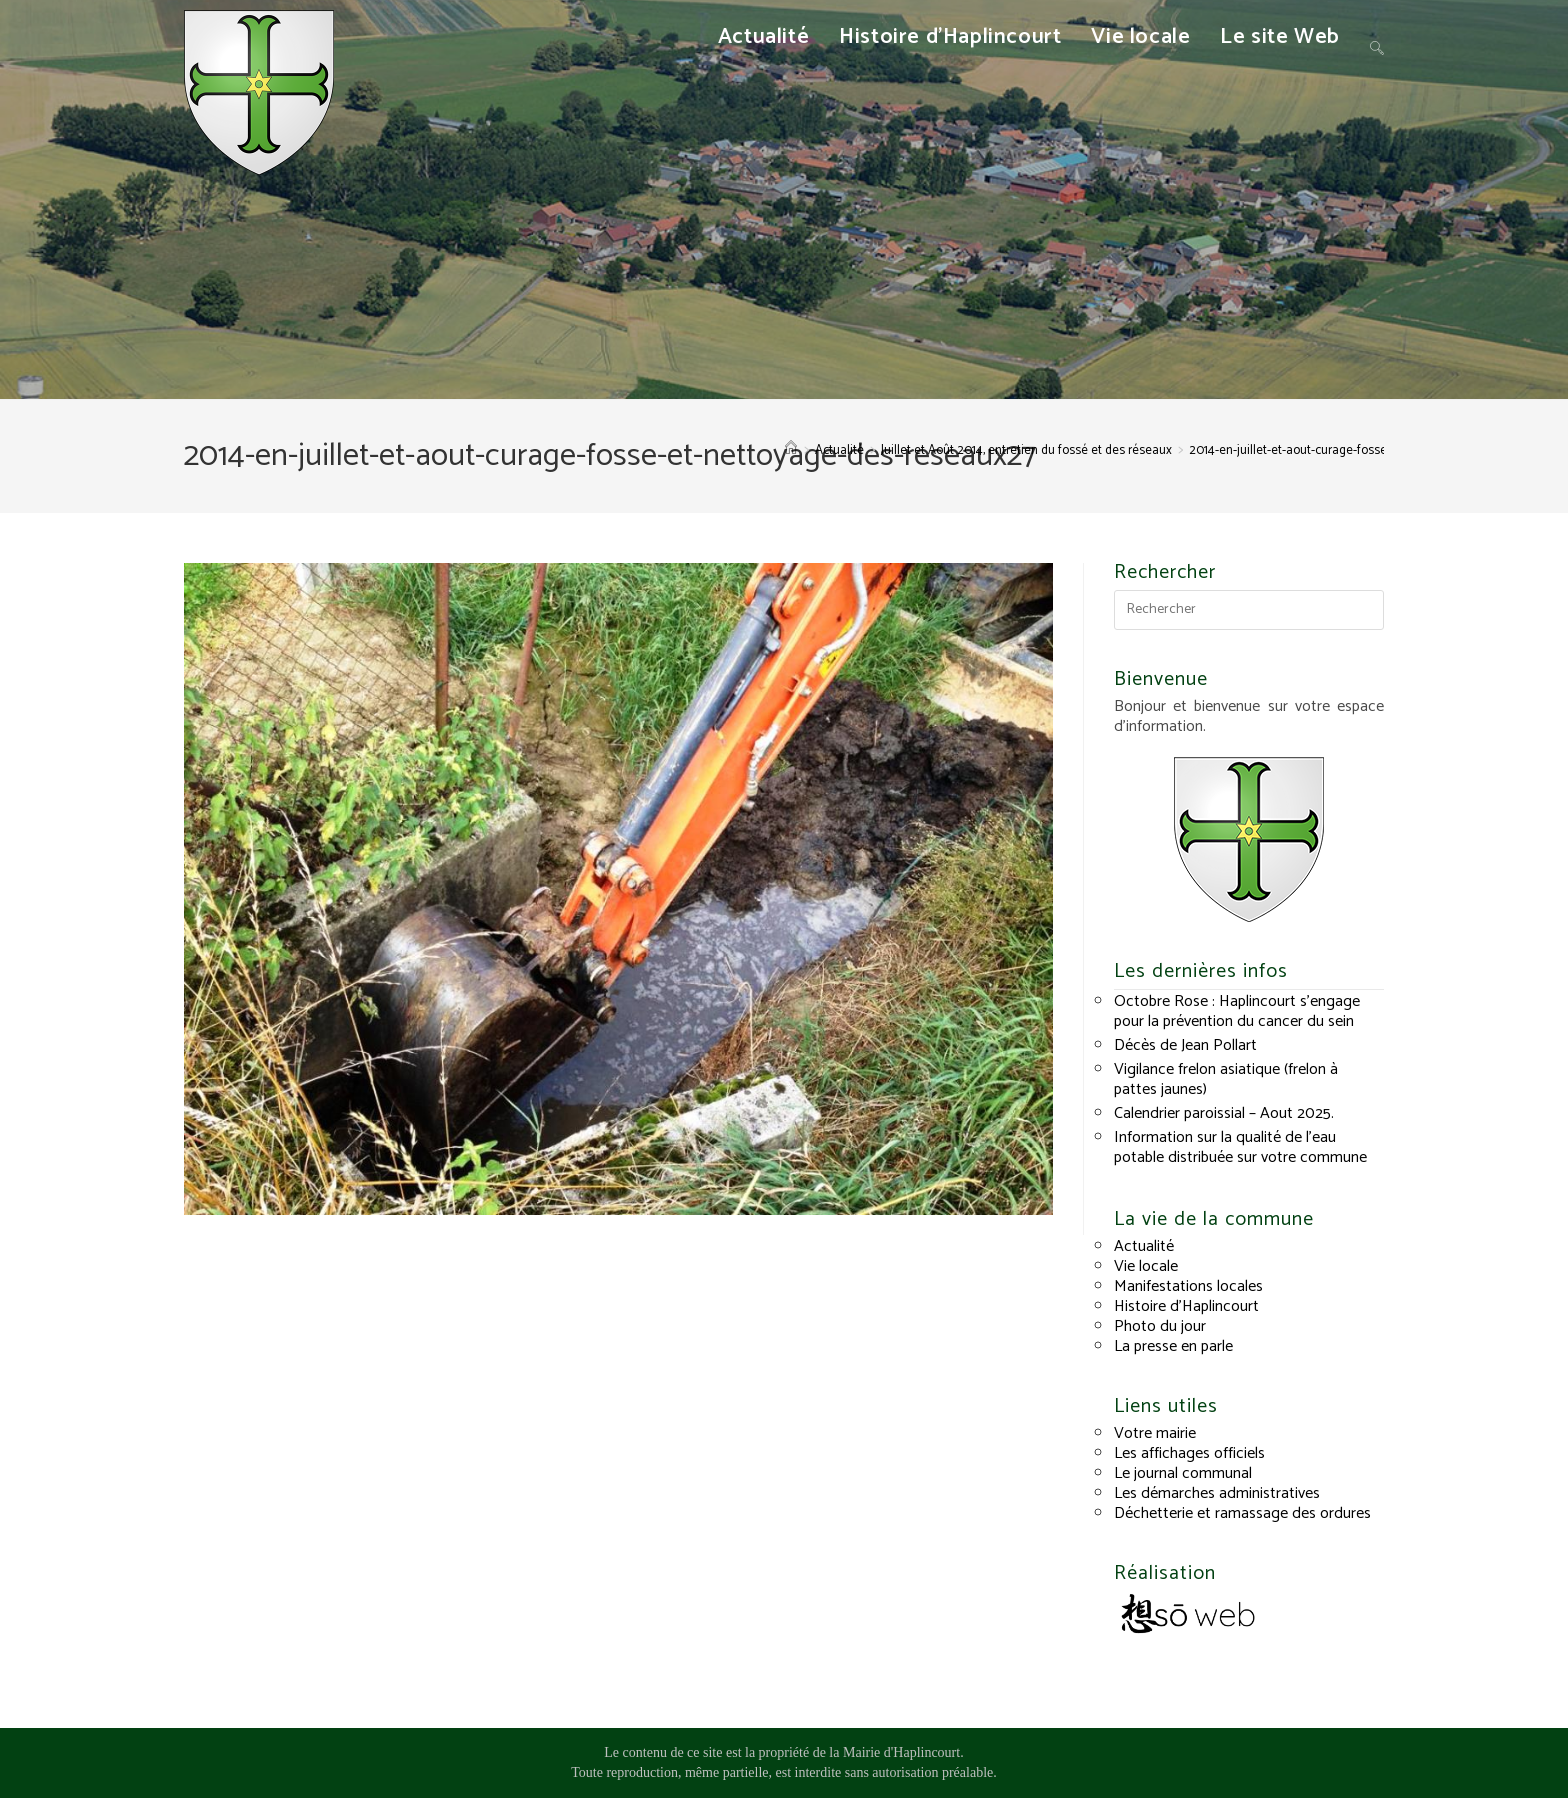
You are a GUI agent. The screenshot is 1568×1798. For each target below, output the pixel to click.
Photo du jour (1160, 1326)
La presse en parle (1173, 1346)
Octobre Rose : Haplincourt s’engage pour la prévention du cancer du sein (1237, 1011)
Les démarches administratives (1217, 1493)
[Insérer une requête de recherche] (1249, 610)
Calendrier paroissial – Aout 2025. (1224, 1113)
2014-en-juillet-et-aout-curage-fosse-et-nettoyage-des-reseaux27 (1368, 450)
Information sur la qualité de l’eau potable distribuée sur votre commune (1240, 1147)
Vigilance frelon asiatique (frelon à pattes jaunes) (1226, 1079)
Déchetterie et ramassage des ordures (1242, 1513)
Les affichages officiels (1189, 1453)
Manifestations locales (1188, 1286)
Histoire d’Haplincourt (1186, 1306)
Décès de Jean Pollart (1185, 1045)
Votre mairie (1155, 1433)
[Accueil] (791, 450)
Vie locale (1146, 1266)
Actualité (1144, 1246)
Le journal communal (1183, 1473)
